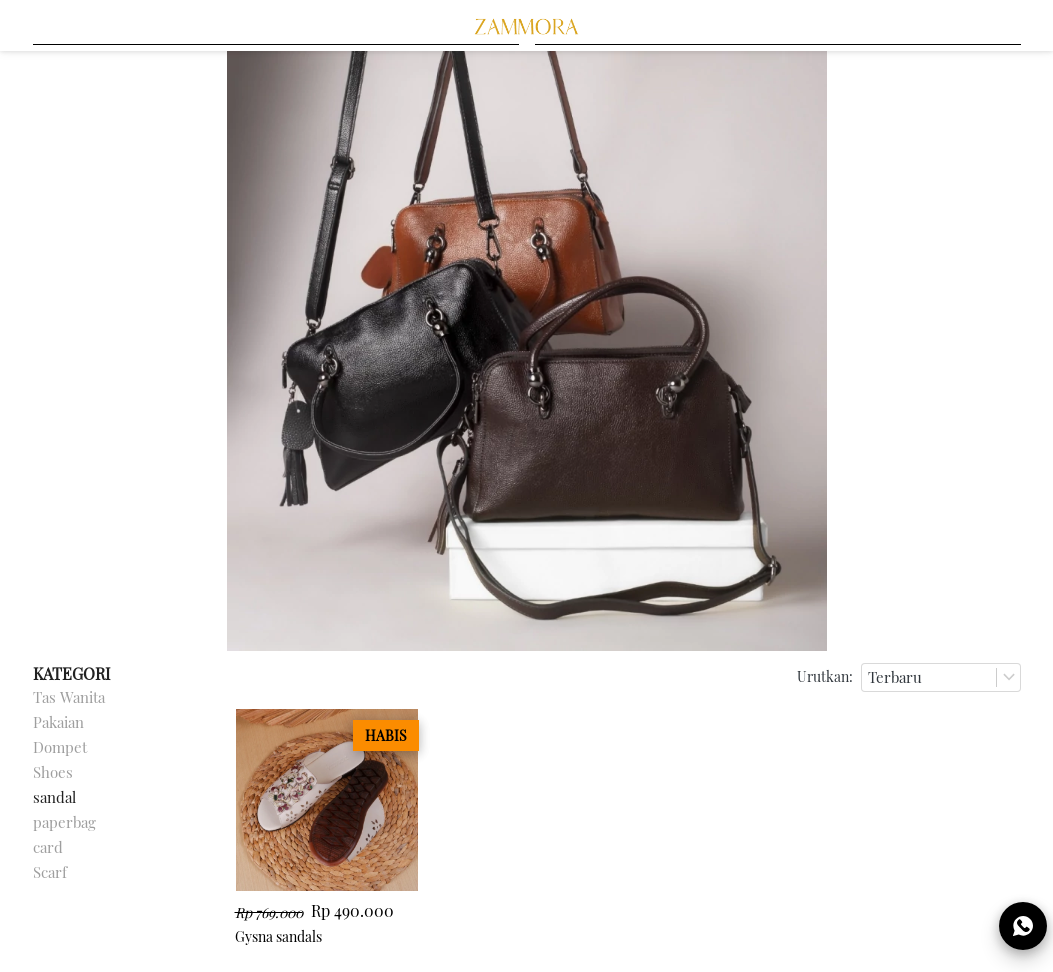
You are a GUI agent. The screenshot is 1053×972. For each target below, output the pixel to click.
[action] (1023, 926)
